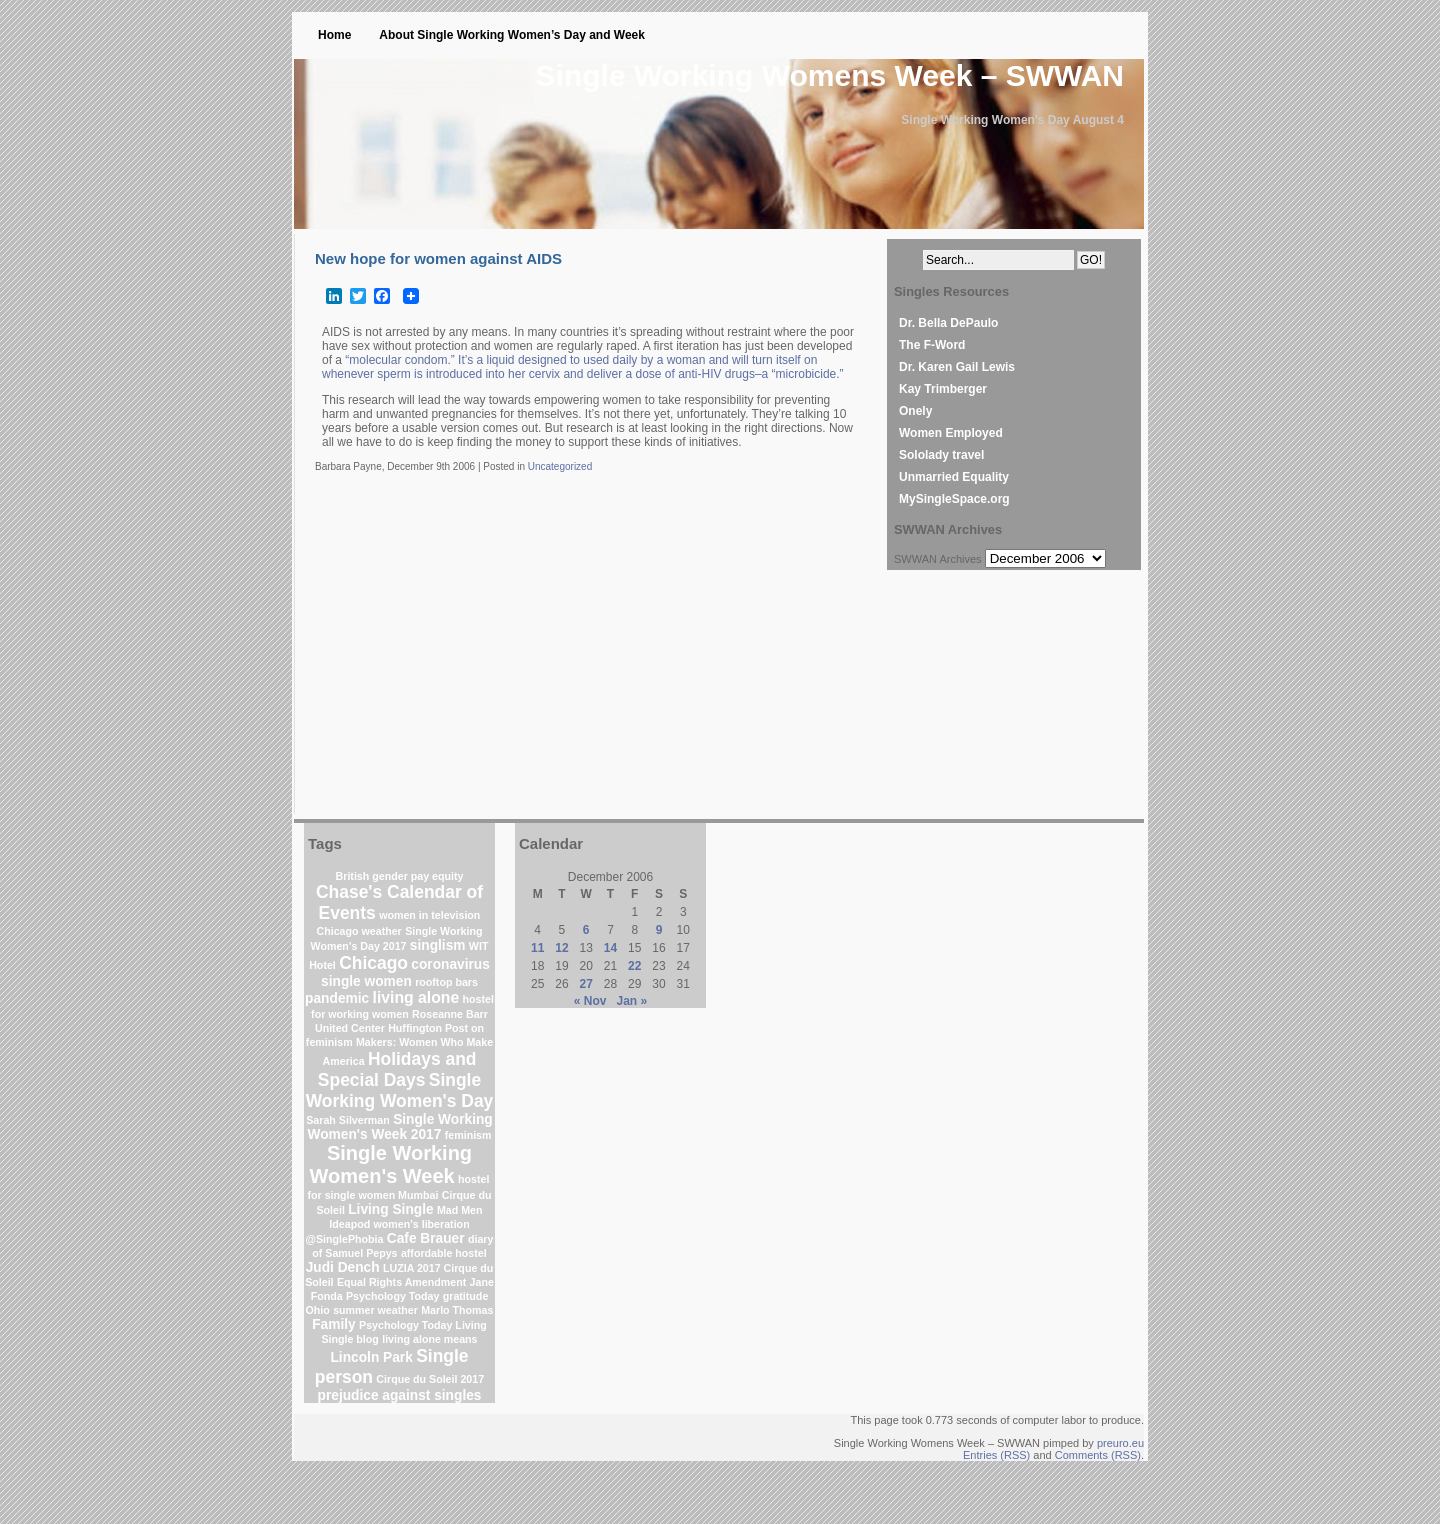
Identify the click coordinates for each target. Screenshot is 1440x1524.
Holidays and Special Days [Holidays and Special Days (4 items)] (397, 1069)
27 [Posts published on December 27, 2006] (586, 984)
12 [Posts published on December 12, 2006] (561, 948)
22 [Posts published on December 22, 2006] (634, 966)
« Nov (590, 1001)
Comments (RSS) (1098, 1455)
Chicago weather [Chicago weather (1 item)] (359, 931)
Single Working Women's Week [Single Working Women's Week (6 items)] (391, 1164)
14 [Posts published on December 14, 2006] (610, 948)
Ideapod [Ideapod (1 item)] (349, 1224)
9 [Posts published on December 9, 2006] (659, 930)
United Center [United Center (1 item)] (350, 1028)
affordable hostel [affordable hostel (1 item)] (444, 1253)
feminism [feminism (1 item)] (468, 1135)
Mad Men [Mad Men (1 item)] (460, 1210)
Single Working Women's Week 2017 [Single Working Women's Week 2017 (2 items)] (399, 1127)
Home (334, 35)
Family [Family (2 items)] (333, 1324)
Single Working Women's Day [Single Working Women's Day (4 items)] (400, 1090)
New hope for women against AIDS (438, 258)
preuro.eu (1120, 1443)
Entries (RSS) (996, 1455)
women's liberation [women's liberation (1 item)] (422, 1224)
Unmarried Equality (954, 477)
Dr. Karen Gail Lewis (957, 367)
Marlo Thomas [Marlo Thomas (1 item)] (457, 1310)
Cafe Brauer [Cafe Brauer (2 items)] (426, 1238)
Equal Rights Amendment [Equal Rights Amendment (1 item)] (401, 1282)
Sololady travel (941, 455)
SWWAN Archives (938, 559)
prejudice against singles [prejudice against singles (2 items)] (400, 1395)
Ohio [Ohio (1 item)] (318, 1310)
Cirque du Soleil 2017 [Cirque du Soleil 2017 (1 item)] (430, 1379)
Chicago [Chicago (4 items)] (373, 963)
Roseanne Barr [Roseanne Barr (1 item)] (450, 1014)
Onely (915, 411)
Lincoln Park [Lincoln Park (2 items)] (371, 1357)
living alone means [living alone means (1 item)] (429, 1339)
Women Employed (951, 433)
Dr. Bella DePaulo (948, 323)
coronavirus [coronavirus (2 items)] (450, 964)
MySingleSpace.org (954, 499)
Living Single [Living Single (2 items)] (390, 1209)
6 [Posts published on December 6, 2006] (586, 930)
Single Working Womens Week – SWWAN (830, 75)
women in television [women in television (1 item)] (429, 915)
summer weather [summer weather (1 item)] (375, 1310)
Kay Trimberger (943, 389)
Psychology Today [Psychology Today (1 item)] (392, 1296)
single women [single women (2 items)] (366, 981)
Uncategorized (560, 466)
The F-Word (932, 345)
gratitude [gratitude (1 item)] (466, 1296)
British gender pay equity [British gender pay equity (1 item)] (400, 876)
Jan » (632, 1001)
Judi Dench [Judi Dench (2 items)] (343, 1267)
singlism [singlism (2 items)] (438, 945)
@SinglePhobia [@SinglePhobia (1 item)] (345, 1239)
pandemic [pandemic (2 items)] (337, 998)
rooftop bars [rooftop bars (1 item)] (446, 982)
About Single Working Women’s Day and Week (512, 35)
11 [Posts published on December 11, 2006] (537, 948)
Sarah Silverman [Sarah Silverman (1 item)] (348, 1120)
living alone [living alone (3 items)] (416, 997)
